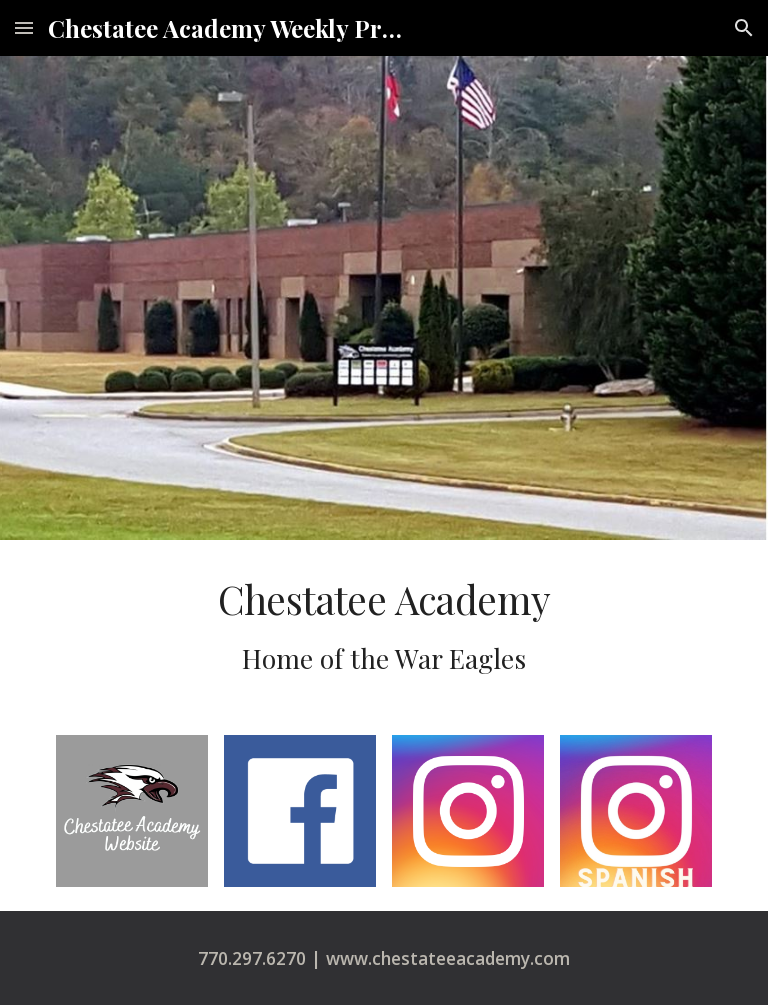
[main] (383, 625)
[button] (24, 27)
